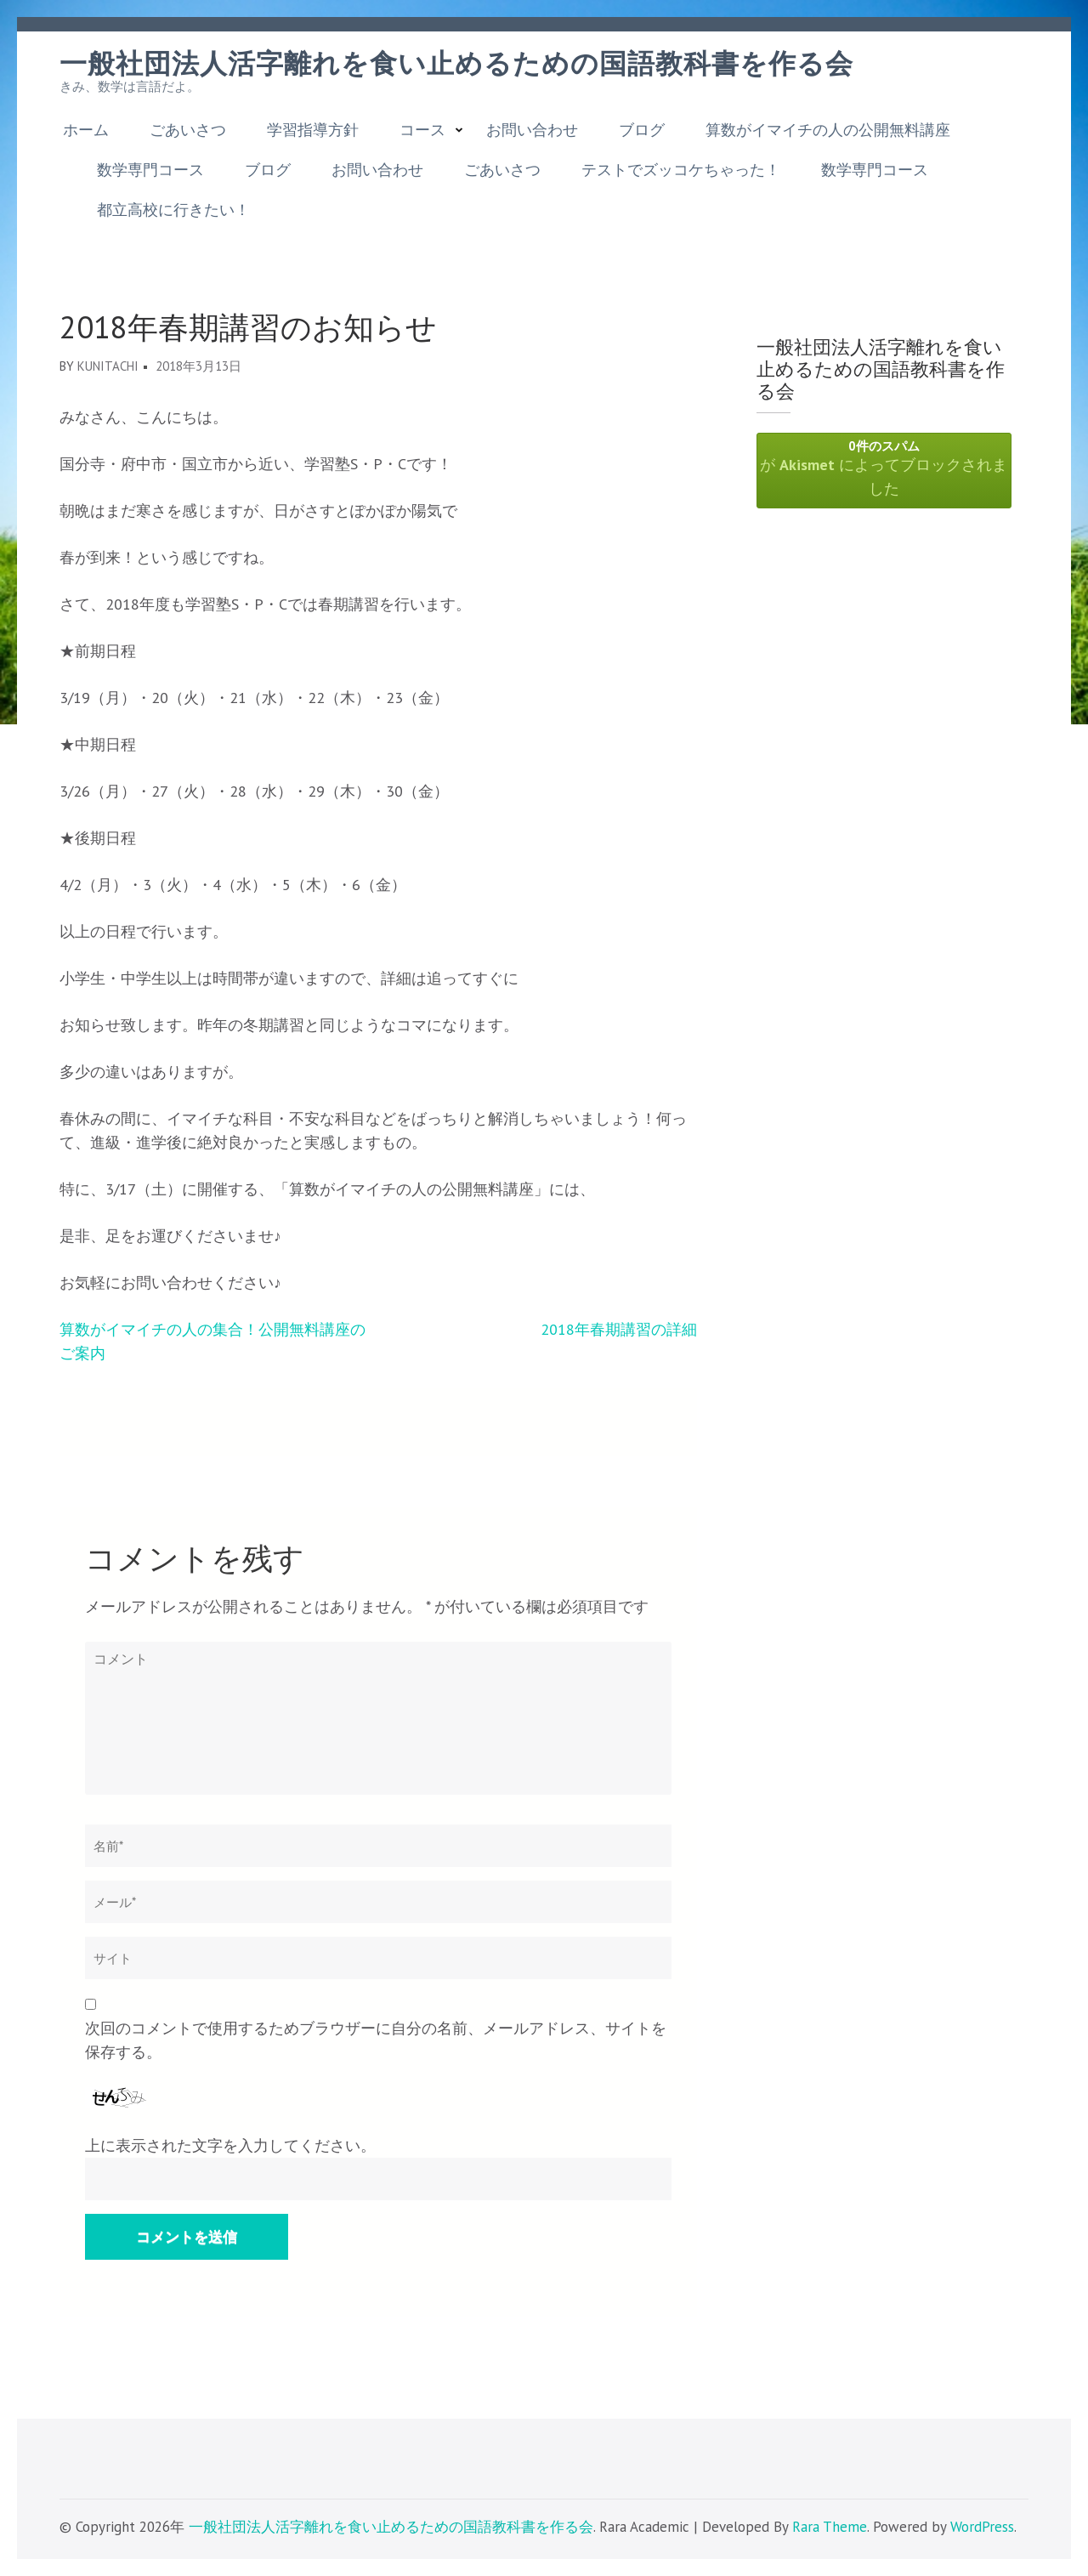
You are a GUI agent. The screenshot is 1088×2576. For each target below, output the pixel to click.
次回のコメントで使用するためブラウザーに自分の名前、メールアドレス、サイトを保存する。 (375, 2040)
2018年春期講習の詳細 (619, 1329)
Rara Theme (829, 2526)
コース (422, 130)
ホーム (86, 130)
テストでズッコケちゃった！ (680, 170)
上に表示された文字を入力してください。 (230, 2145)
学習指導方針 (313, 130)
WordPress (982, 2526)
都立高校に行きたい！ (173, 210)
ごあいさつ (188, 130)
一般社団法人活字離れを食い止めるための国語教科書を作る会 (456, 64)
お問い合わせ (532, 130)
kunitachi (108, 366)
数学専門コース (150, 170)
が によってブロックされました (884, 468)
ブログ (642, 130)
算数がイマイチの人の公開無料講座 (828, 130)
